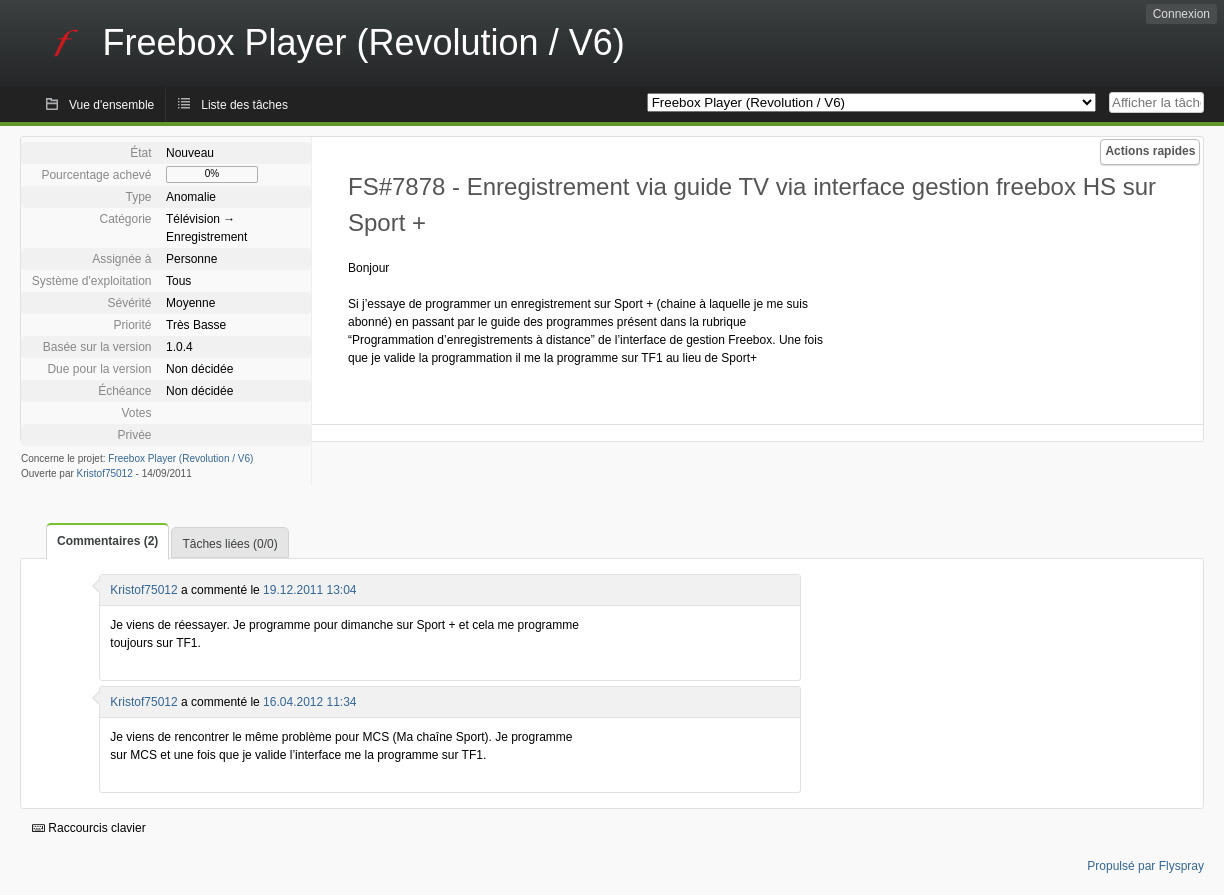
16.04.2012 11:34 (309, 702)
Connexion (1181, 14)
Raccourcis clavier (89, 828)
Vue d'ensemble (111, 105)
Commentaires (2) (107, 541)
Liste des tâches (244, 105)
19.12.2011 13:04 (309, 590)
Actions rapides (1150, 151)
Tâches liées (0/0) (229, 544)
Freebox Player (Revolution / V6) (180, 458)
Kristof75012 (105, 473)
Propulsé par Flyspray (1145, 866)
